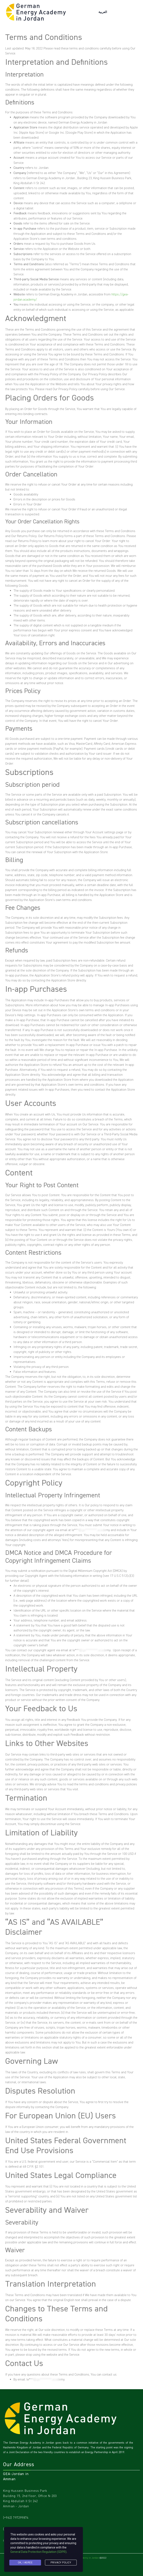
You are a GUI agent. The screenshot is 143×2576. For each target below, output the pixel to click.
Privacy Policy (61, 2562)
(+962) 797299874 (15, 2517)
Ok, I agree (25, 2562)
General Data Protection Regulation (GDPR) (38, 2552)
